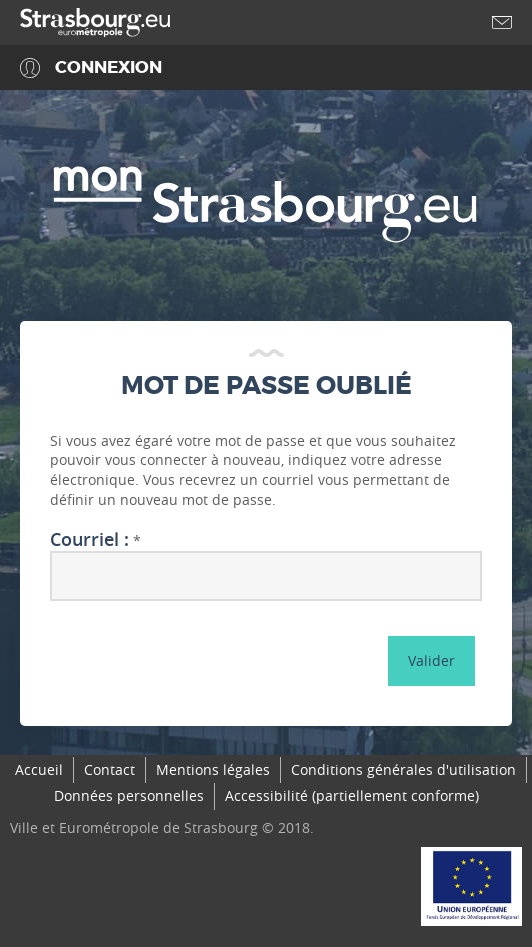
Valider (431, 660)
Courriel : (89, 540)
